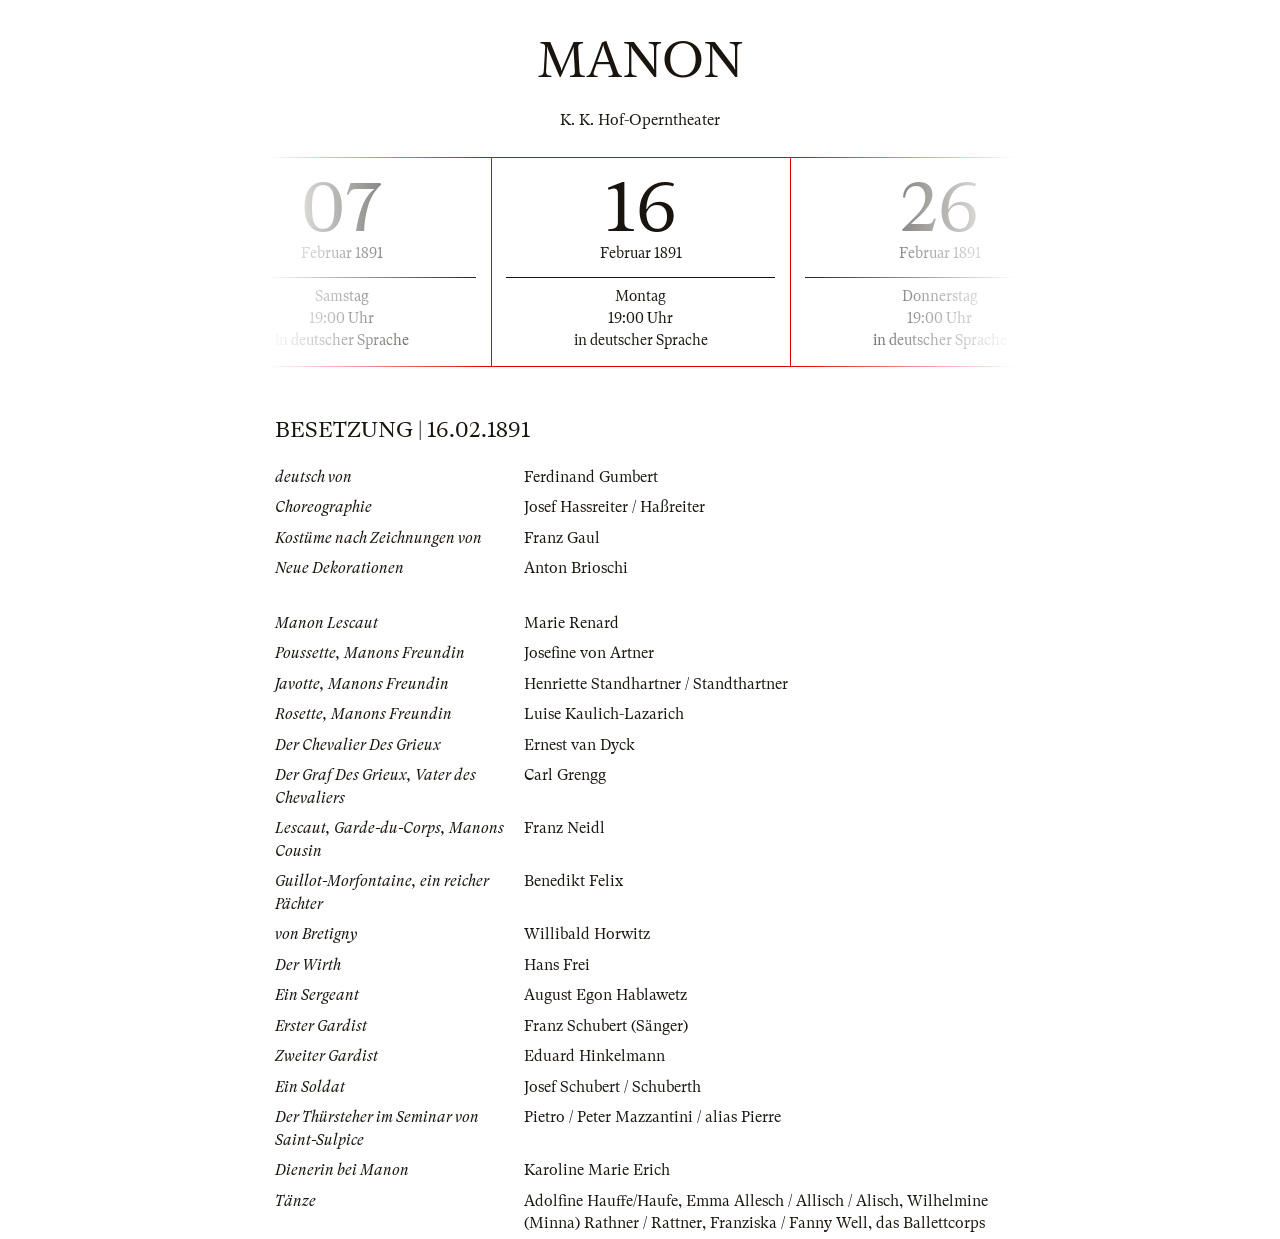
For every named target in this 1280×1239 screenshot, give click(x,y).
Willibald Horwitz (587, 934)
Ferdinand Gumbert (591, 477)
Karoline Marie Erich (597, 1170)
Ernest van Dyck (579, 745)
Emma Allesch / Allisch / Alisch (792, 1201)
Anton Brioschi (576, 568)
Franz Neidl (564, 828)
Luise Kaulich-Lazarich (604, 714)
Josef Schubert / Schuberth (612, 1087)
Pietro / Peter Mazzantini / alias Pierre (652, 1117)
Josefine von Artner (589, 653)
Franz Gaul (562, 538)
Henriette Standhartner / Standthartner (656, 684)
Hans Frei (557, 965)
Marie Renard (571, 623)
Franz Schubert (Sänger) (606, 1026)
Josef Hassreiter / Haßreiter (614, 507)
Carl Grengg (565, 775)
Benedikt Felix (573, 881)
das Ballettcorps (930, 1223)
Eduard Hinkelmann (594, 1056)
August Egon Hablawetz (605, 995)
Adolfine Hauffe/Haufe (601, 1201)
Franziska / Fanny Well (789, 1223)
